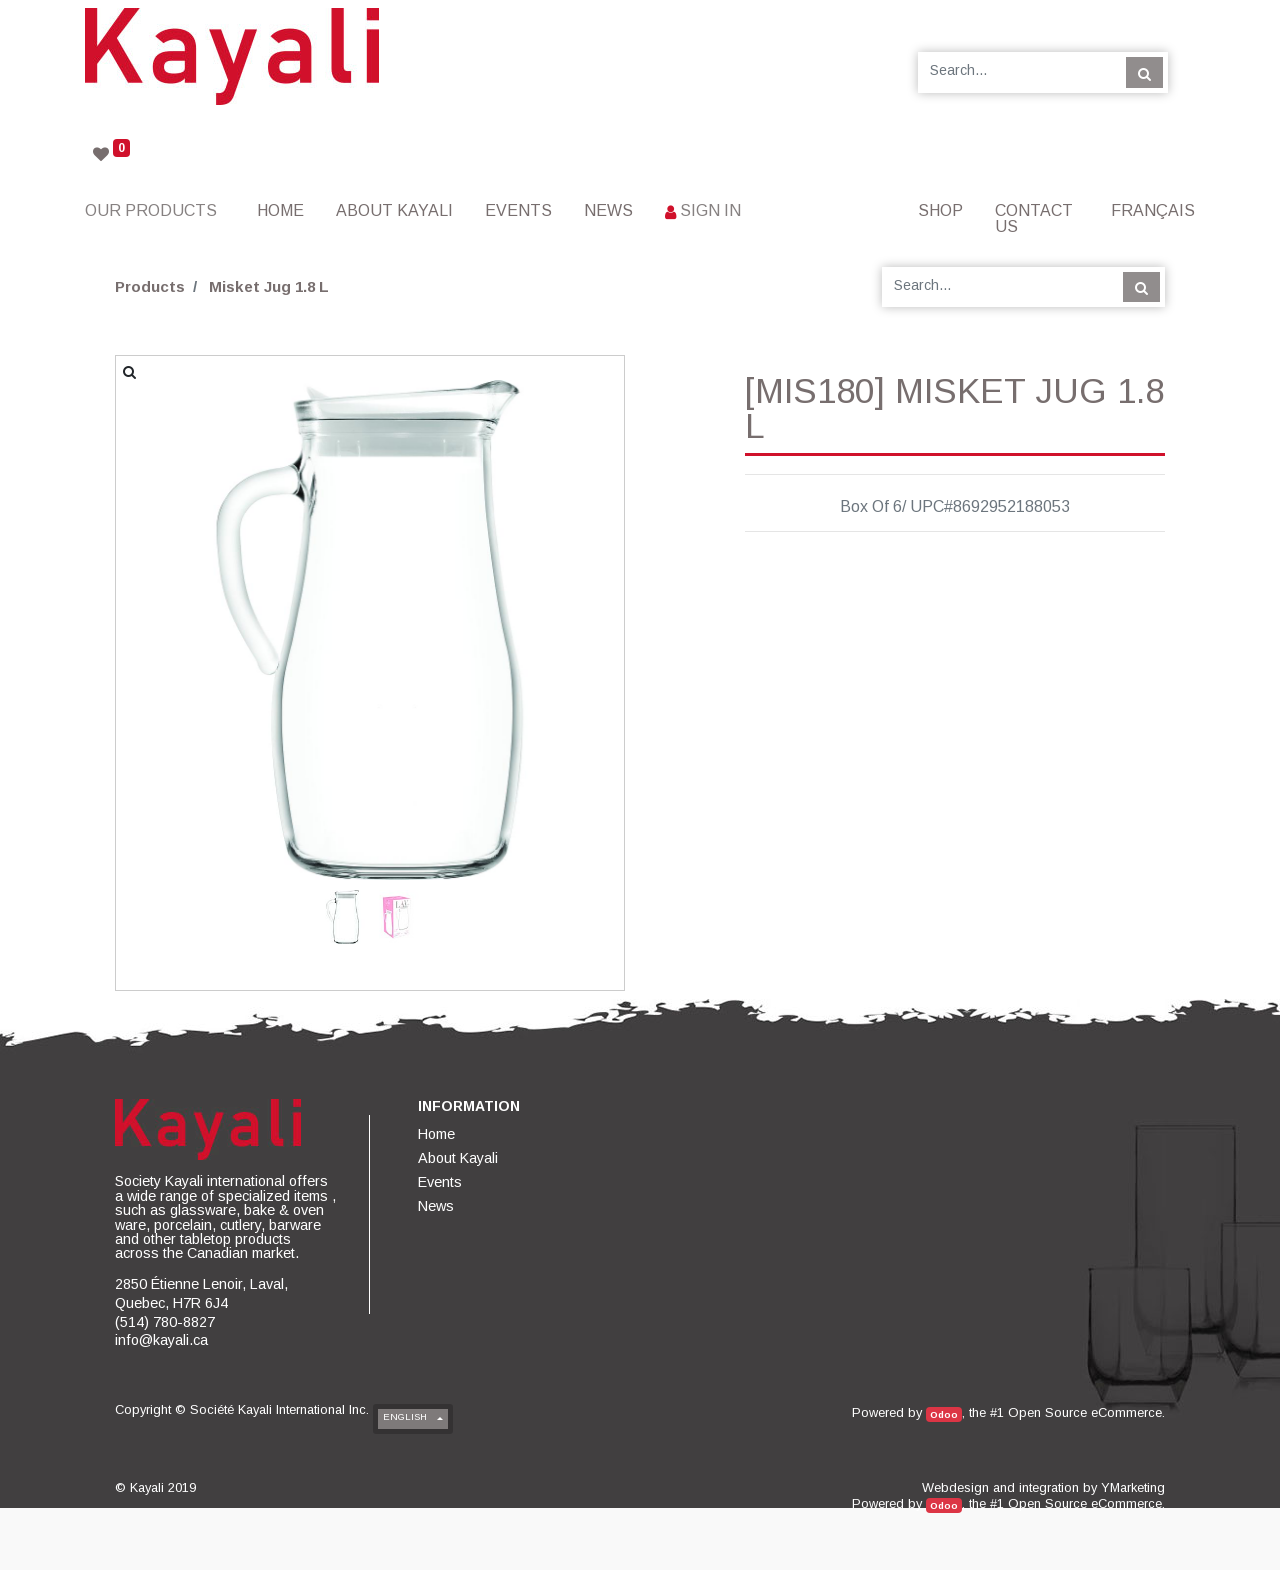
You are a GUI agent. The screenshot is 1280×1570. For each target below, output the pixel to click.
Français (1153, 210)
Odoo (944, 1414)
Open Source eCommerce (1085, 1412)
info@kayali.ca (161, 1340)
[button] (154, 564)
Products (150, 286)
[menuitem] (280, 210)
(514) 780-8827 (165, 1322)
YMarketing (1133, 1487)
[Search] (1144, 72)
